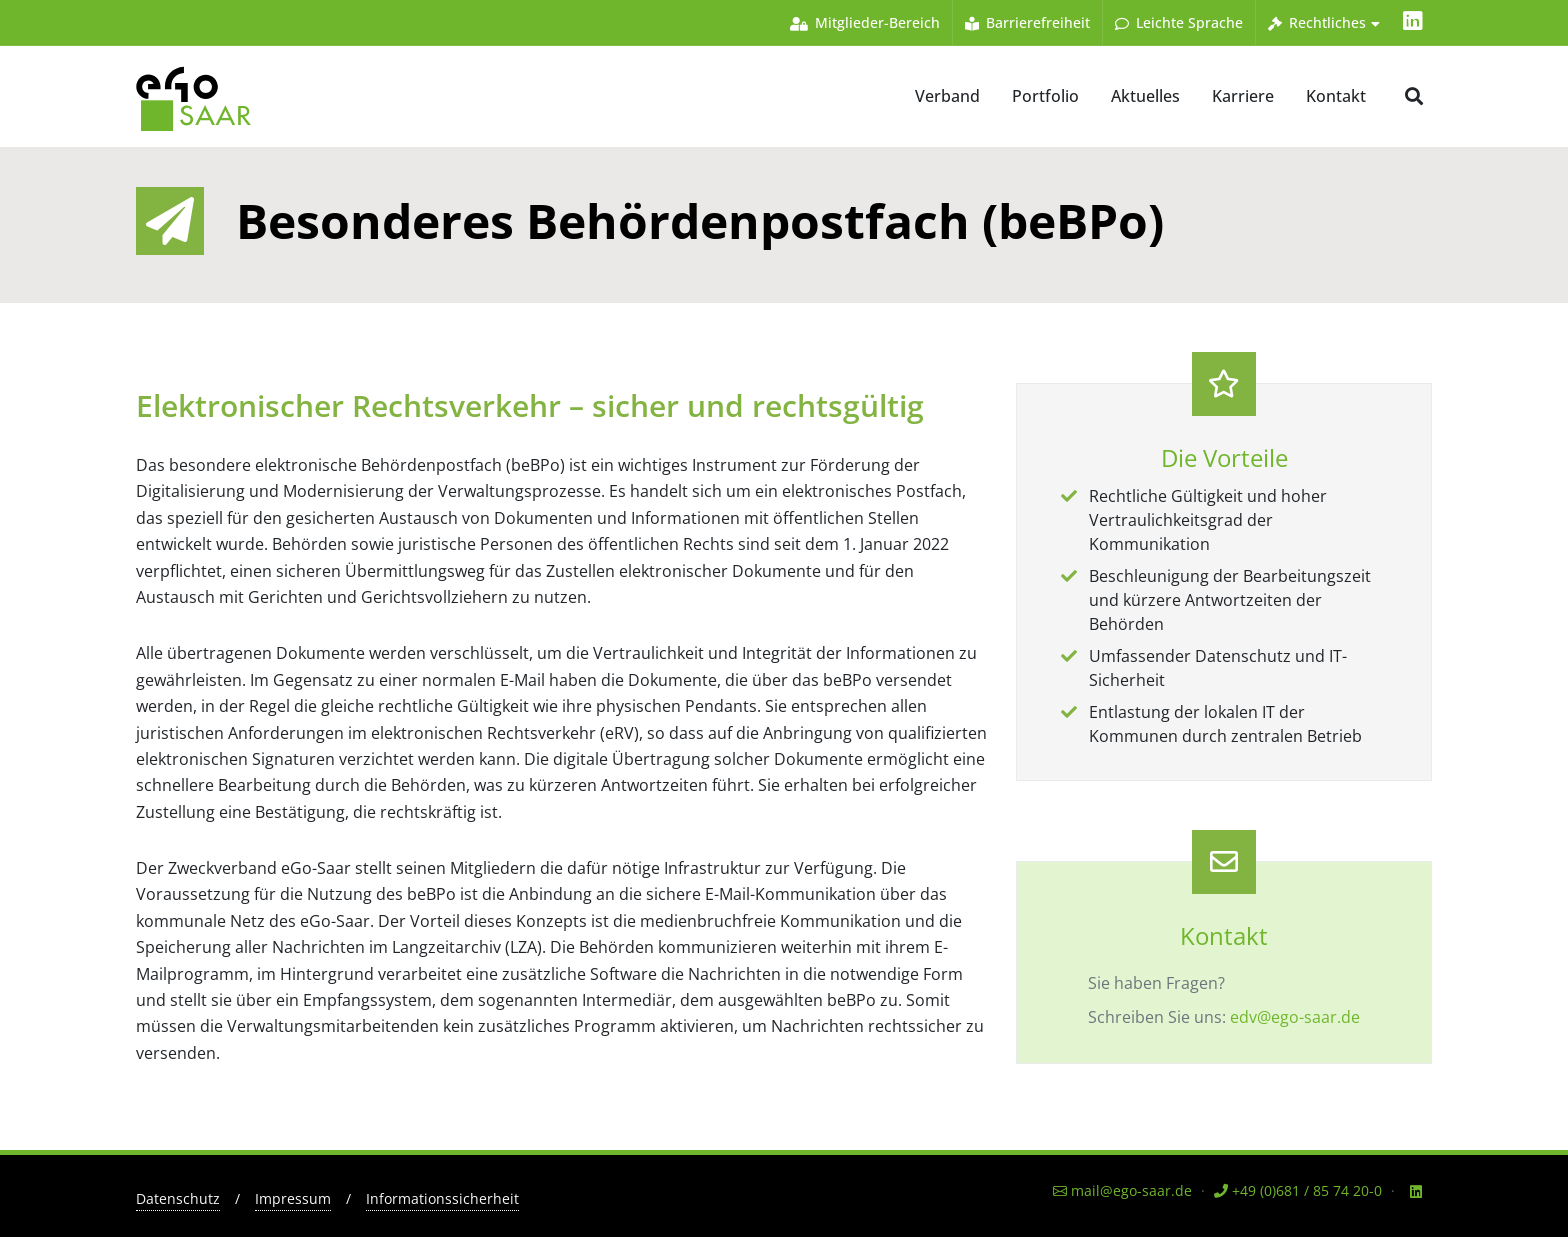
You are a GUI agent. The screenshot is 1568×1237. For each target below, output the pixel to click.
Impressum (293, 1198)
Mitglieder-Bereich (865, 22)
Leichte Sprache (1179, 22)
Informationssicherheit (442, 1198)
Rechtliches (1324, 22)
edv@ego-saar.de (1295, 1017)
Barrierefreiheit (1027, 22)
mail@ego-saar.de (1122, 1190)
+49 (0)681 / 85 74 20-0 (1298, 1190)
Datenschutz (178, 1198)
